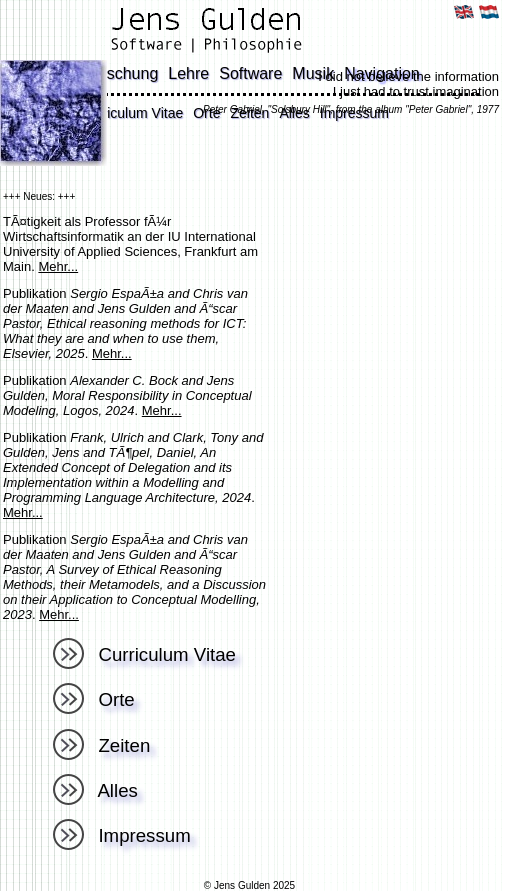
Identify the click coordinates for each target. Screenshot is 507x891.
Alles (95, 790)
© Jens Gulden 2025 (249, 885)
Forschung (121, 73)
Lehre (188, 73)
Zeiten (101, 745)
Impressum (122, 835)
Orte (94, 699)
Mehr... (58, 266)
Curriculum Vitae (131, 113)
